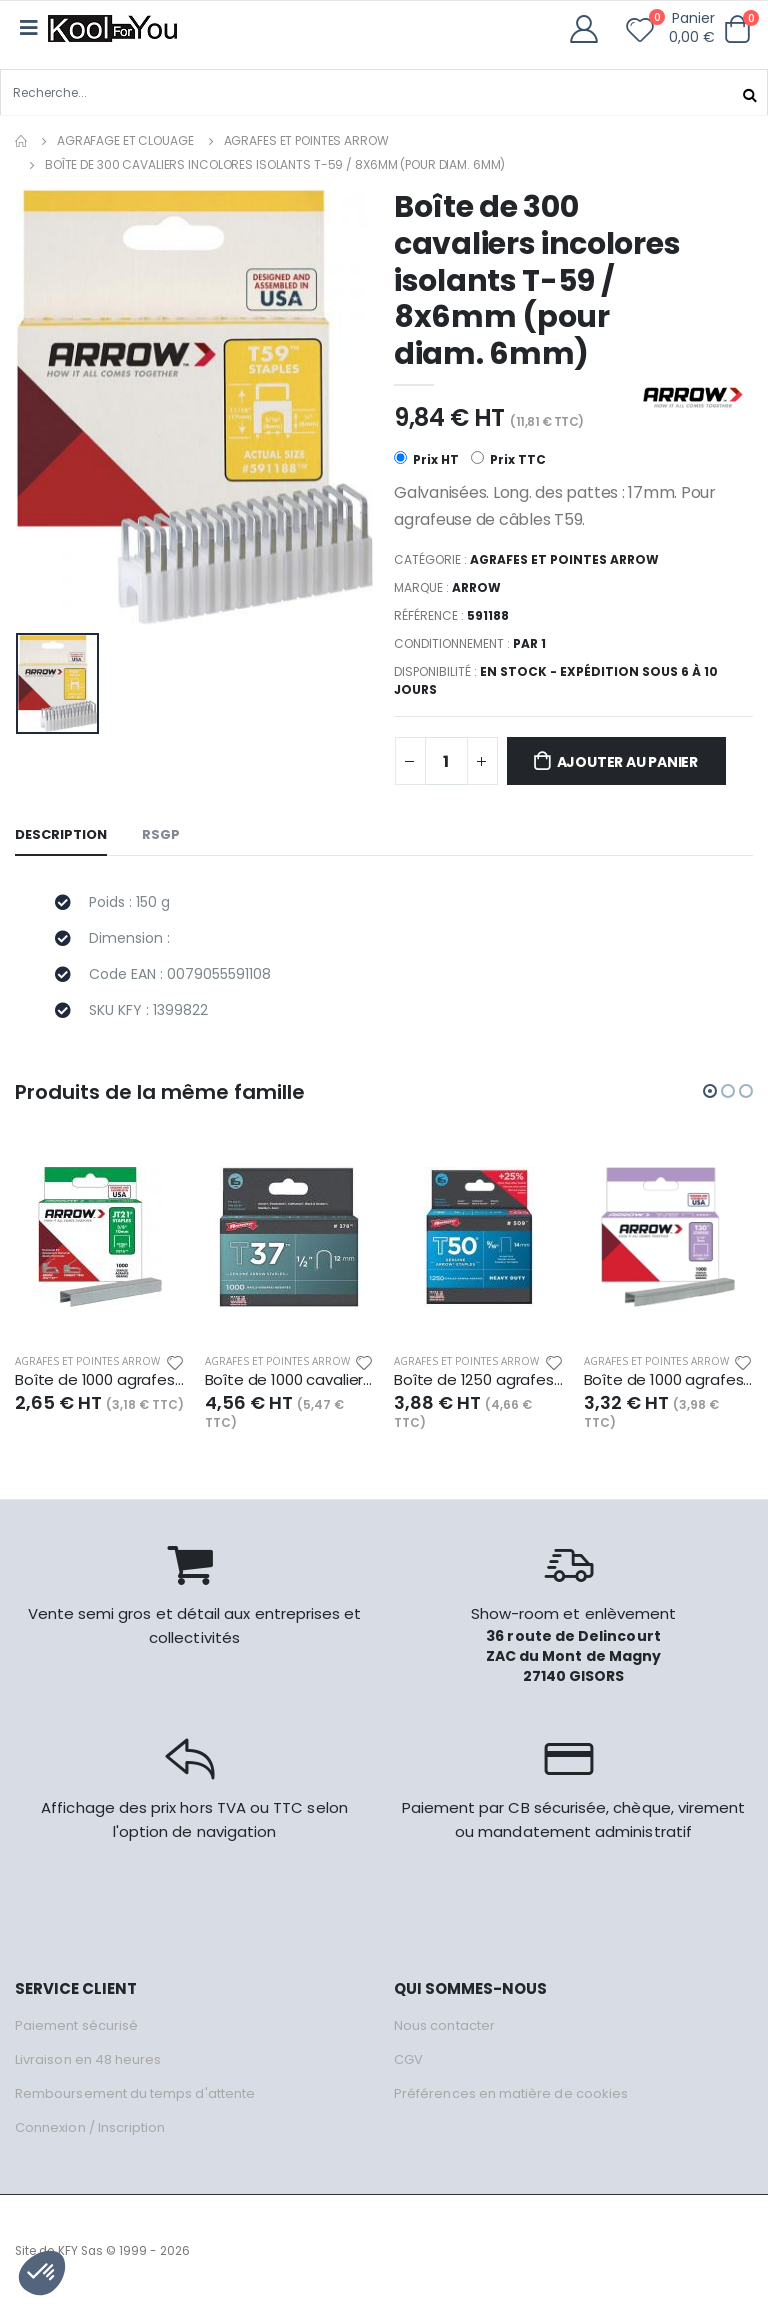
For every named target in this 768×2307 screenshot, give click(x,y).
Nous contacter (444, 2025)
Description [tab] (61, 834)
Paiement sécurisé (76, 2025)
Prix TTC (508, 459)
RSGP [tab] (161, 834)
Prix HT (426, 459)
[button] (737, 29)
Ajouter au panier (627, 762)
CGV (408, 2059)
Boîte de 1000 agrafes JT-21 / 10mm (100, 1380)
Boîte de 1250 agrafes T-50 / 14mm (479, 1380)
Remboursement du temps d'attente (135, 2093)
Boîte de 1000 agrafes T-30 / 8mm (669, 1380)
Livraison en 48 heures (88, 2059)
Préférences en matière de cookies (511, 2093)
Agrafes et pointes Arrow (306, 140)
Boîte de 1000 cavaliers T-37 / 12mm (290, 1380)
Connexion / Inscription (90, 2127)
